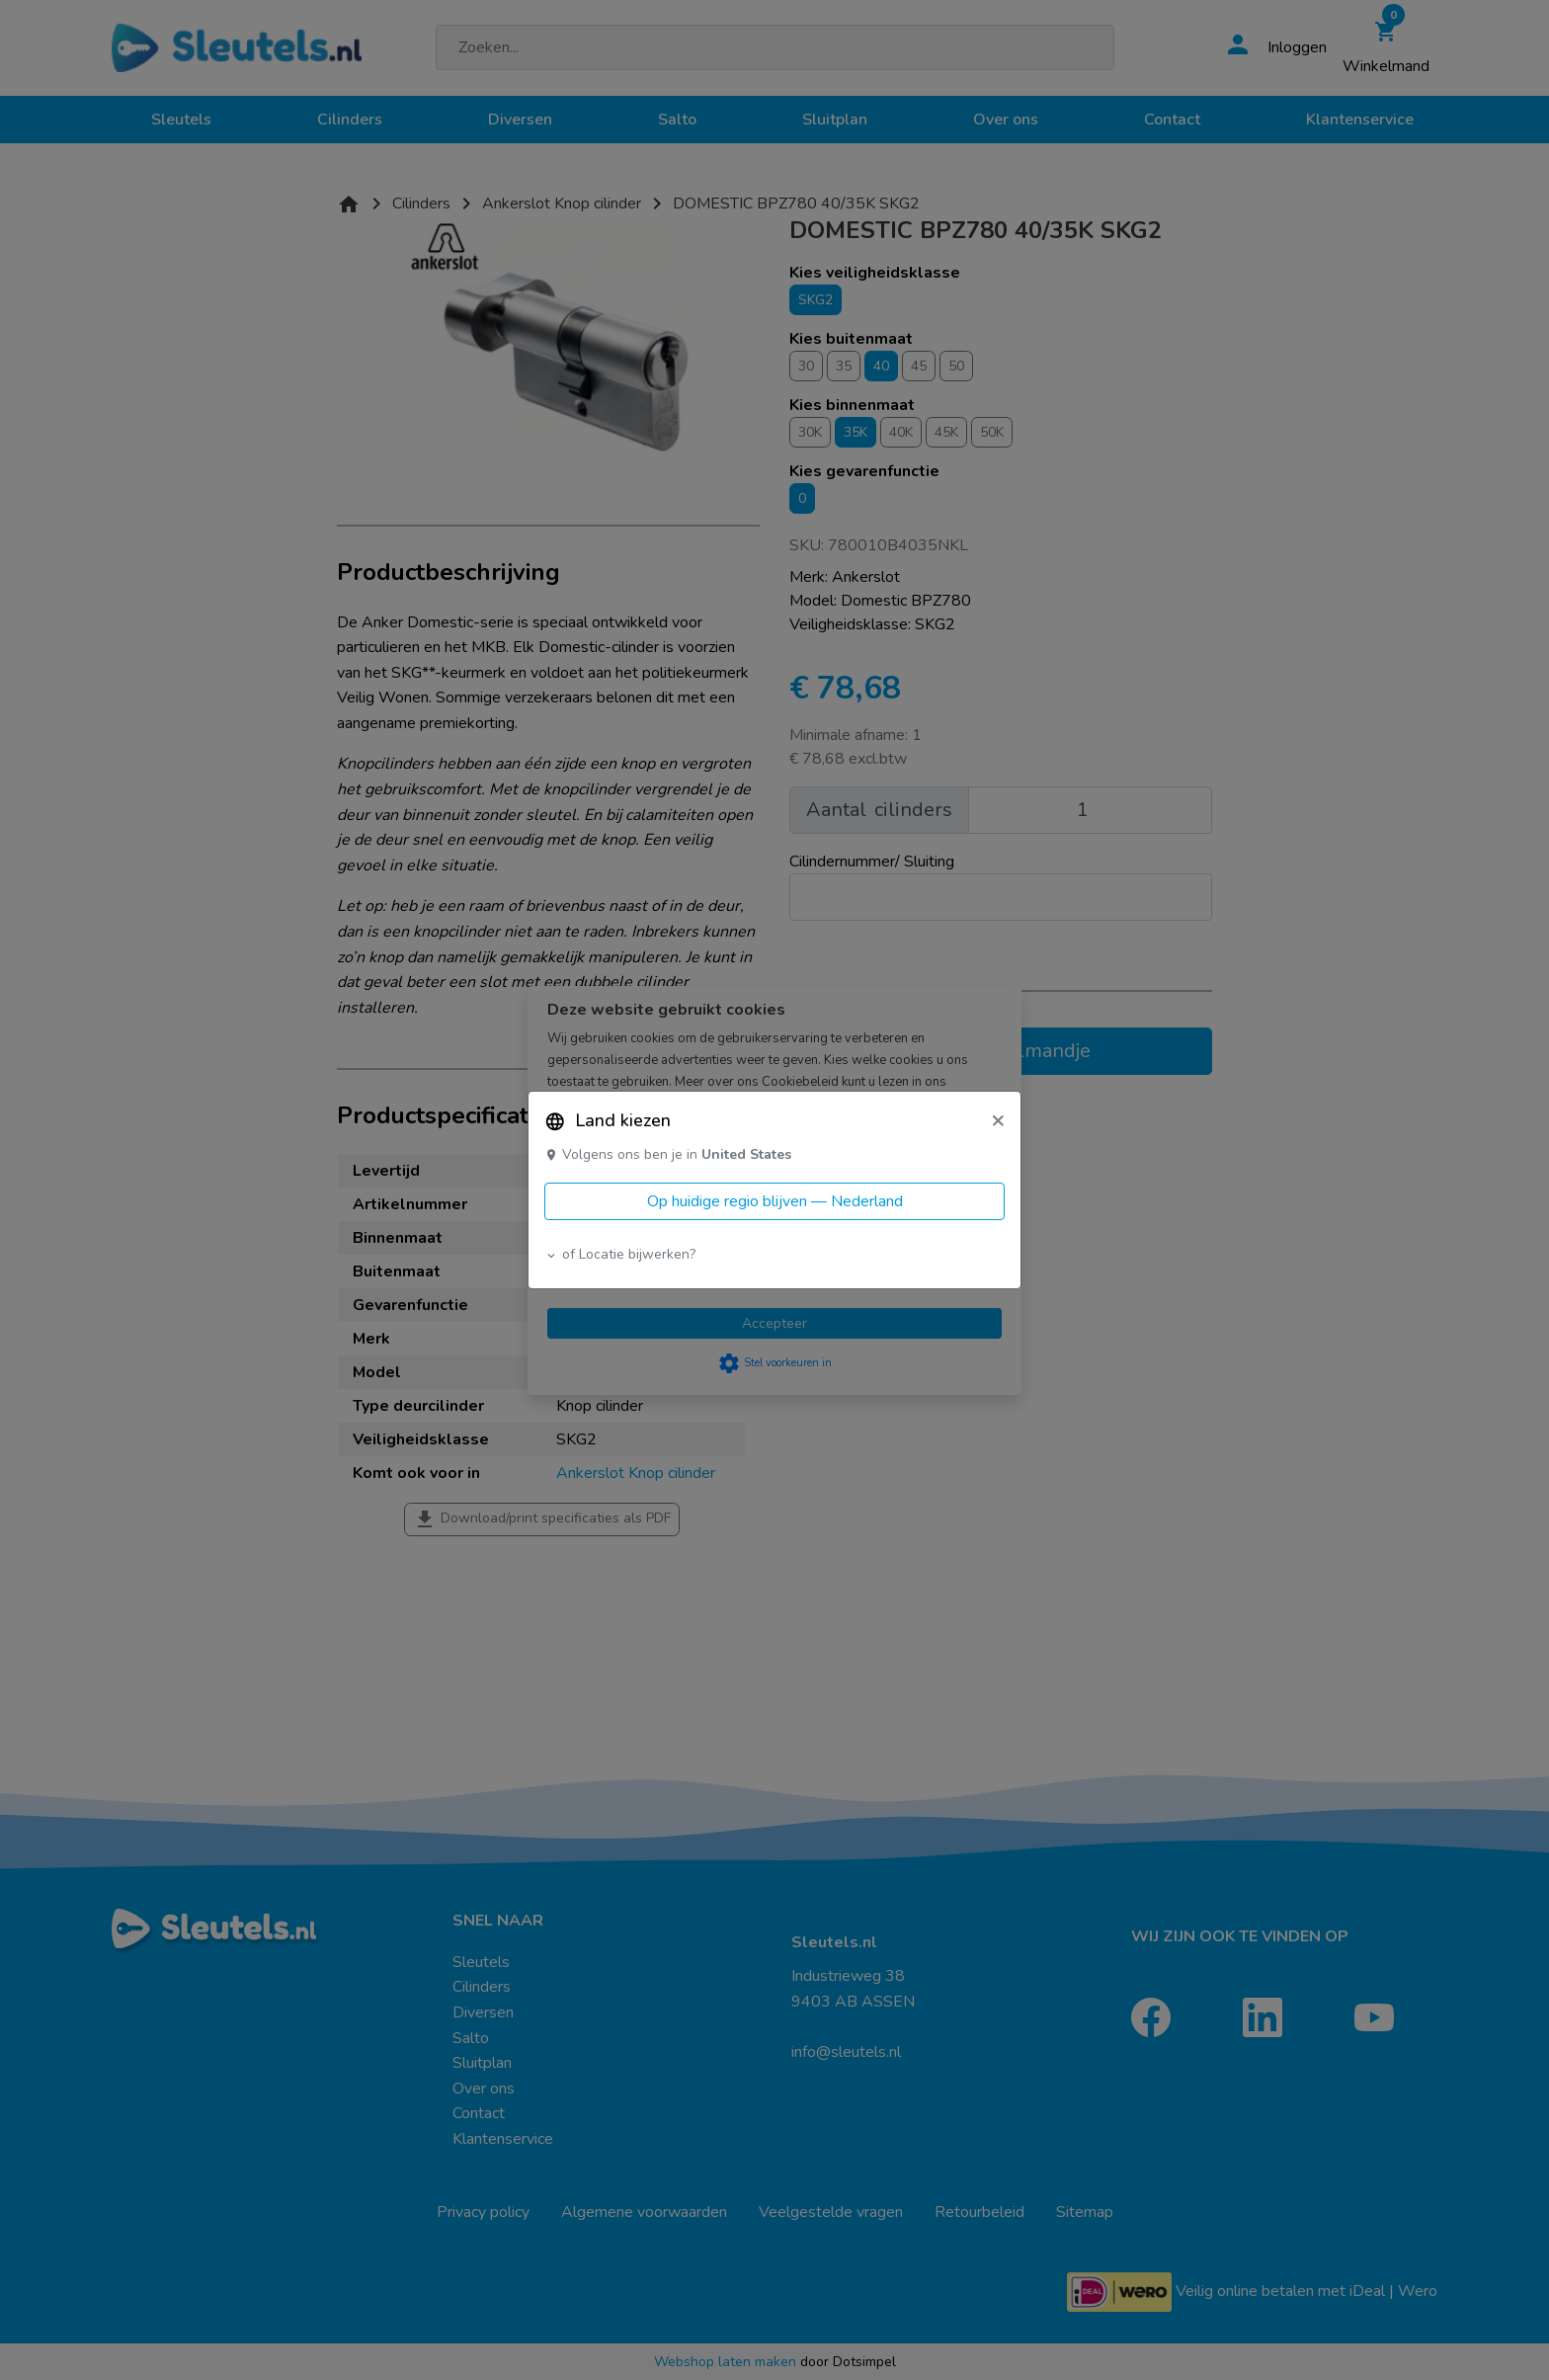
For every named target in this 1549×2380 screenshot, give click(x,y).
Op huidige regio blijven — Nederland (775, 1201)
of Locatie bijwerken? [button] (619, 1254)
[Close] (997, 1119)
